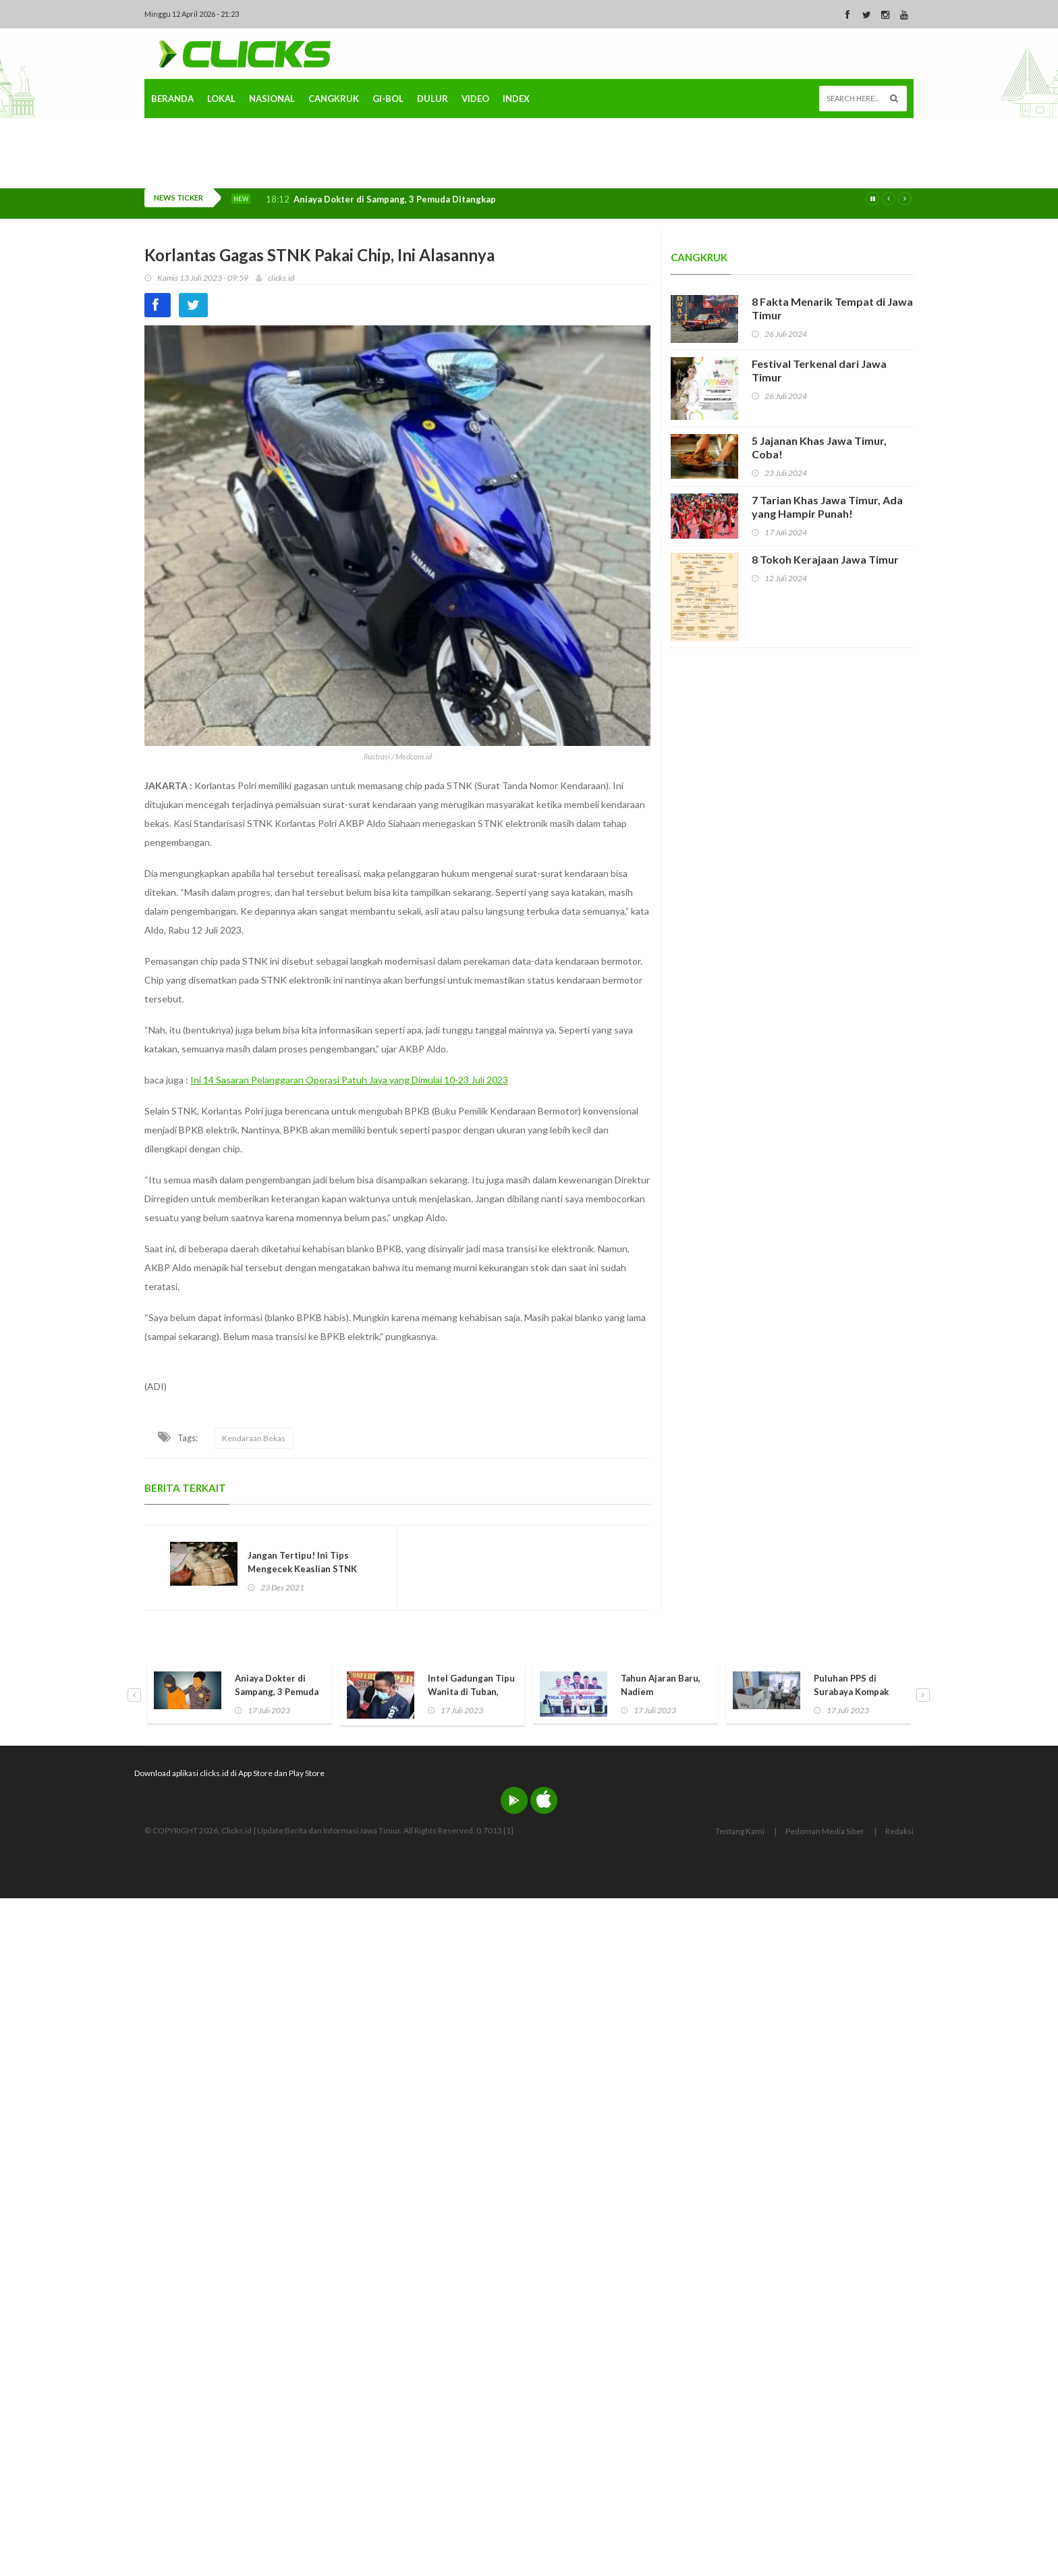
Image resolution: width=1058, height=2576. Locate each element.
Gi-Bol (387, 178)
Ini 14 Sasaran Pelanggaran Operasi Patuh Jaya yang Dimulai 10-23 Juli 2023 (349, 1079)
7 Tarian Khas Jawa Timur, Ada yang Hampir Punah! (827, 506)
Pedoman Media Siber (824, 1832)
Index (516, 178)
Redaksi (899, 1832)
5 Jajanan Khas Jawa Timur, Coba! (819, 447)
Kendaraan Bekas (253, 1438)
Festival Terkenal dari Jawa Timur (819, 370)
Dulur (432, 178)
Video (475, 178)
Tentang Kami (739, 1832)
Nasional (272, 178)
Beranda (172, 178)
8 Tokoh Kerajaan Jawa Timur (825, 559)
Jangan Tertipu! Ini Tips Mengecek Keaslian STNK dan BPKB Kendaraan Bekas (307, 1569)
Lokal (221, 178)
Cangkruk (333, 178)
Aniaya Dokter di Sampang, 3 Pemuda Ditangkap (395, 199)
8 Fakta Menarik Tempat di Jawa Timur (832, 308)
